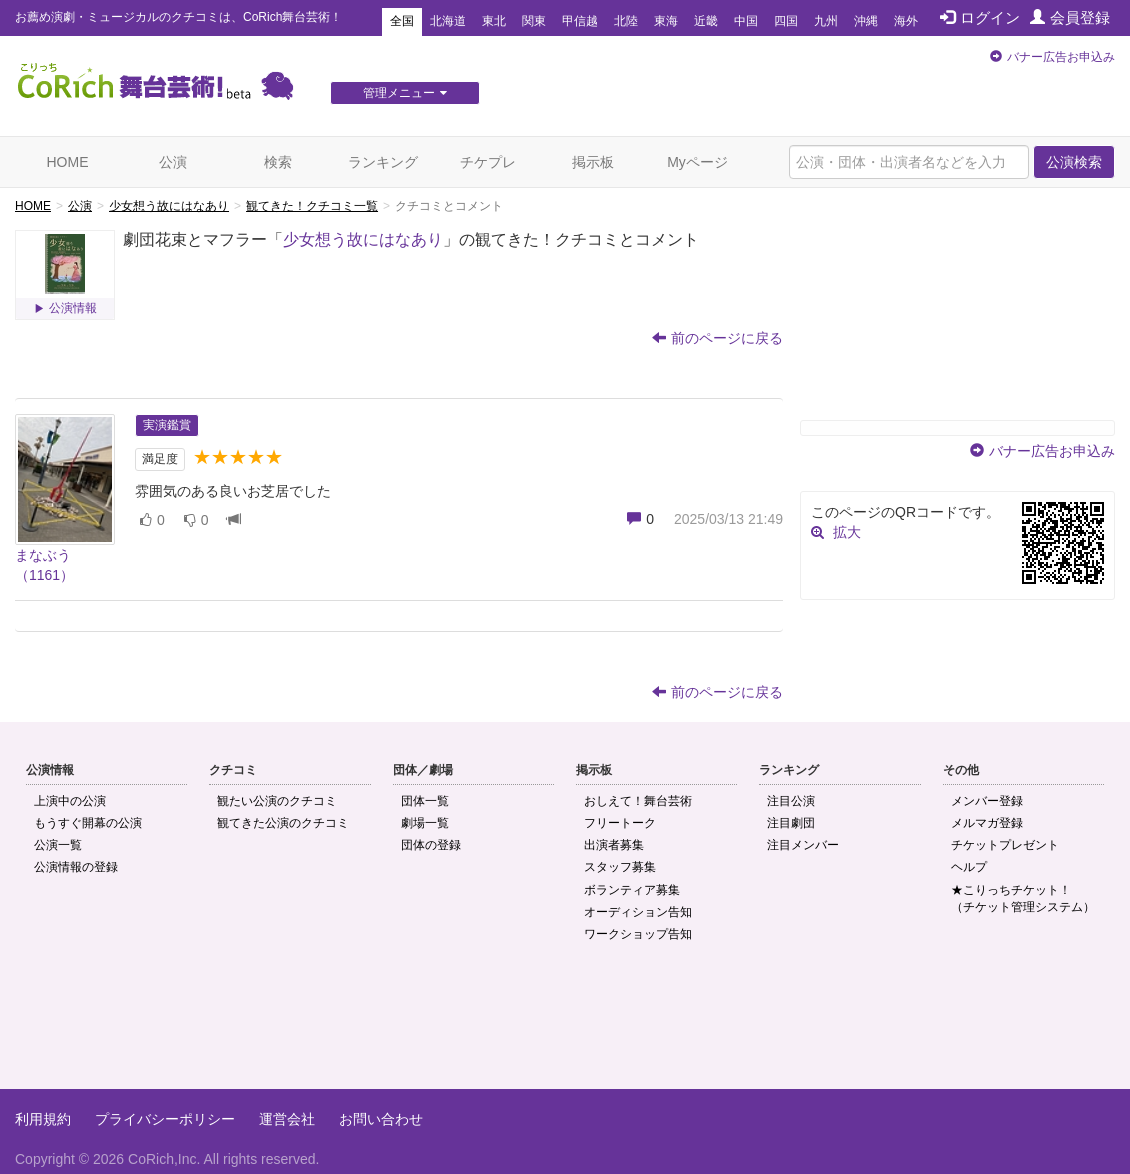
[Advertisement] (565, 1024)
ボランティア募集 (632, 890)
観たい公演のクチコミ (277, 801)
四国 (786, 21)
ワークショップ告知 (638, 934)
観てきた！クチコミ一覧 (312, 206)
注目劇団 (791, 823)
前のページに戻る (717, 338)
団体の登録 (431, 845)
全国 (402, 21)
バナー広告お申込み (1061, 57)
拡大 (847, 532)
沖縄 (866, 21)
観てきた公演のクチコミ (283, 823)
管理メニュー (405, 93)
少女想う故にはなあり (169, 206)
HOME (68, 162)
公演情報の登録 (76, 867)
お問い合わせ (381, 1119)
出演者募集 (614, 845)
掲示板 (593, 162)
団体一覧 (425, 801)
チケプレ (488, 162)
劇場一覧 (425, 823)
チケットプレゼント (1005, 845)
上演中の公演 (70, 801)
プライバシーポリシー (165, 1119)
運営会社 (287, 1119)
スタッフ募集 (620, 867)
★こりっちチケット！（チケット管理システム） (1023, 898)
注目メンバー (803, 845)
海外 (906, 21)
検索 (278, 162)
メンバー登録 (987, 801)
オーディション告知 (638, 912)
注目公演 (791, 801)
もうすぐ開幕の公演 (88, 823)
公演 (173, 162)
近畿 (706, 21)
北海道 (448, 21)
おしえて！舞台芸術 (638, 801)
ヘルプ (969, 867)
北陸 (626, 21)
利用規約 (43, 1119)
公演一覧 (58, 845)
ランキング (383, 162)
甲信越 (580, 21)
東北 (494, 21)
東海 (666, 21)
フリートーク (620, 823)
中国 (746, 21)
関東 (534, 21)
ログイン (980, 17)
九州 (826, 21)
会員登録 (1070, 17)
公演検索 (1074, 162)
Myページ (697, 162)
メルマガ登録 (987, 823)
